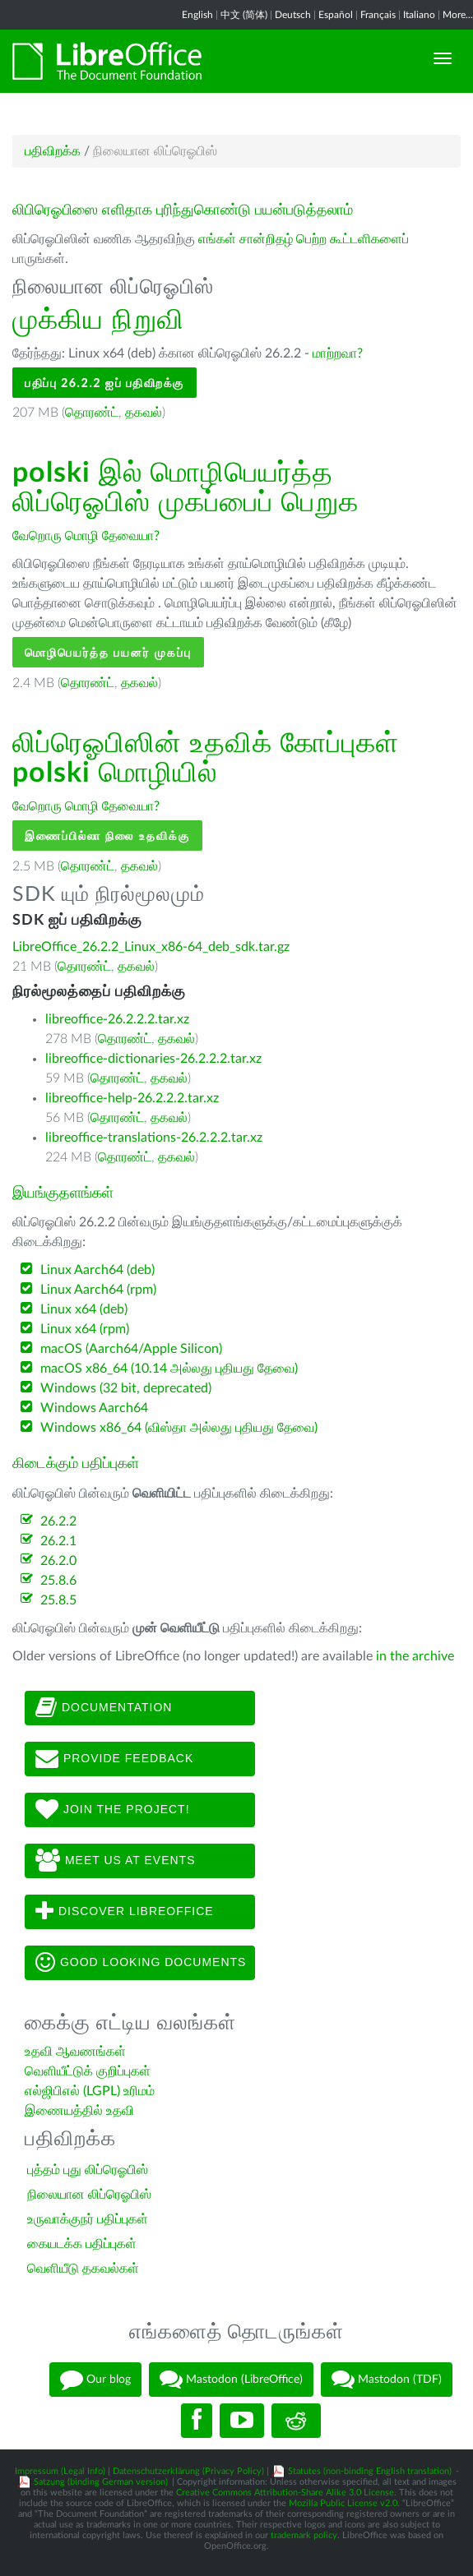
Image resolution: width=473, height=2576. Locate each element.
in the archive (415, 1656)
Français (378, 15)
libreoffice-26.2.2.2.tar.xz (117, 1019)
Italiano (419, 15)
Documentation (103, 1708)
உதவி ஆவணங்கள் (75, 2051)
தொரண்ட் (91, 412)
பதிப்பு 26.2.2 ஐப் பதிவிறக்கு (104, 383)
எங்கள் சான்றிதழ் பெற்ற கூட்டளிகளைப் (303, 239)
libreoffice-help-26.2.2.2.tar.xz (132, 1098)
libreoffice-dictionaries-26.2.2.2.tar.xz (153, 1058)
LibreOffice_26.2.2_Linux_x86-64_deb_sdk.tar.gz (151, 946)
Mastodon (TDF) (387, 2379)
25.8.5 (58, 1600)
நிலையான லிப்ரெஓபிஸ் (89, 2194)
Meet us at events (115, 1860)
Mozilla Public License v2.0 (343, 2503)
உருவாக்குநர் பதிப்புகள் (87, 2219)
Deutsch (293, 15)
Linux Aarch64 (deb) (97, 1269)
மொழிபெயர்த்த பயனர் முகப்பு (108, 652)
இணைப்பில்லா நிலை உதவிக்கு (107, 836)
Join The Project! (112, 1809)
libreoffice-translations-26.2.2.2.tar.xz (153, 1137)
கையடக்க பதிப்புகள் (82, 2244)
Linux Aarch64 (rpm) (98, 1289)
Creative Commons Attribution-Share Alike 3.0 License (285, 2492)
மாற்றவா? (338, 353)
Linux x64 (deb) (84, 1309)
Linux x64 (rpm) (84, 1329)
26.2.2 (58, 1521)
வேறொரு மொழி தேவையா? (86, 535)
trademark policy (304, 2535)
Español (335, 15)
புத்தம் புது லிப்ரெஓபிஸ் (87, 2170)
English (197, 15)
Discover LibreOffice (124, 1911)
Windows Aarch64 (94, 1408)
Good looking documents (140, 1962)
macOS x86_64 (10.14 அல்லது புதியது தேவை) (169, 1368)
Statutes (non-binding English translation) (370, 2471)
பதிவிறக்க (53, 151)
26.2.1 (58, 1541)
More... (458, 15)
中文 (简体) (243, 15)
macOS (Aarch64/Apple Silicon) (131, 1348)
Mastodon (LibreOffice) (231, 2379)
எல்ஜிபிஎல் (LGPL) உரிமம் (90, 2091)
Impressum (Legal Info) (60, 2471)
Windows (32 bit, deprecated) (125, 1388)
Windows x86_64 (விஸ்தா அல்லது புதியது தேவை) (179, 1427)
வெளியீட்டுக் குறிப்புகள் (88, 2071)
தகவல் (143, 412)
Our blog (95, 2379)
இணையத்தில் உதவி (79, 2110)
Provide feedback (114, 1758)
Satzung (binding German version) (101, 2481)
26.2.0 (58, 1560)
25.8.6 (58, 1580)
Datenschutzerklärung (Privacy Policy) (188, 2471)
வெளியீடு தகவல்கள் (83, 2268)
